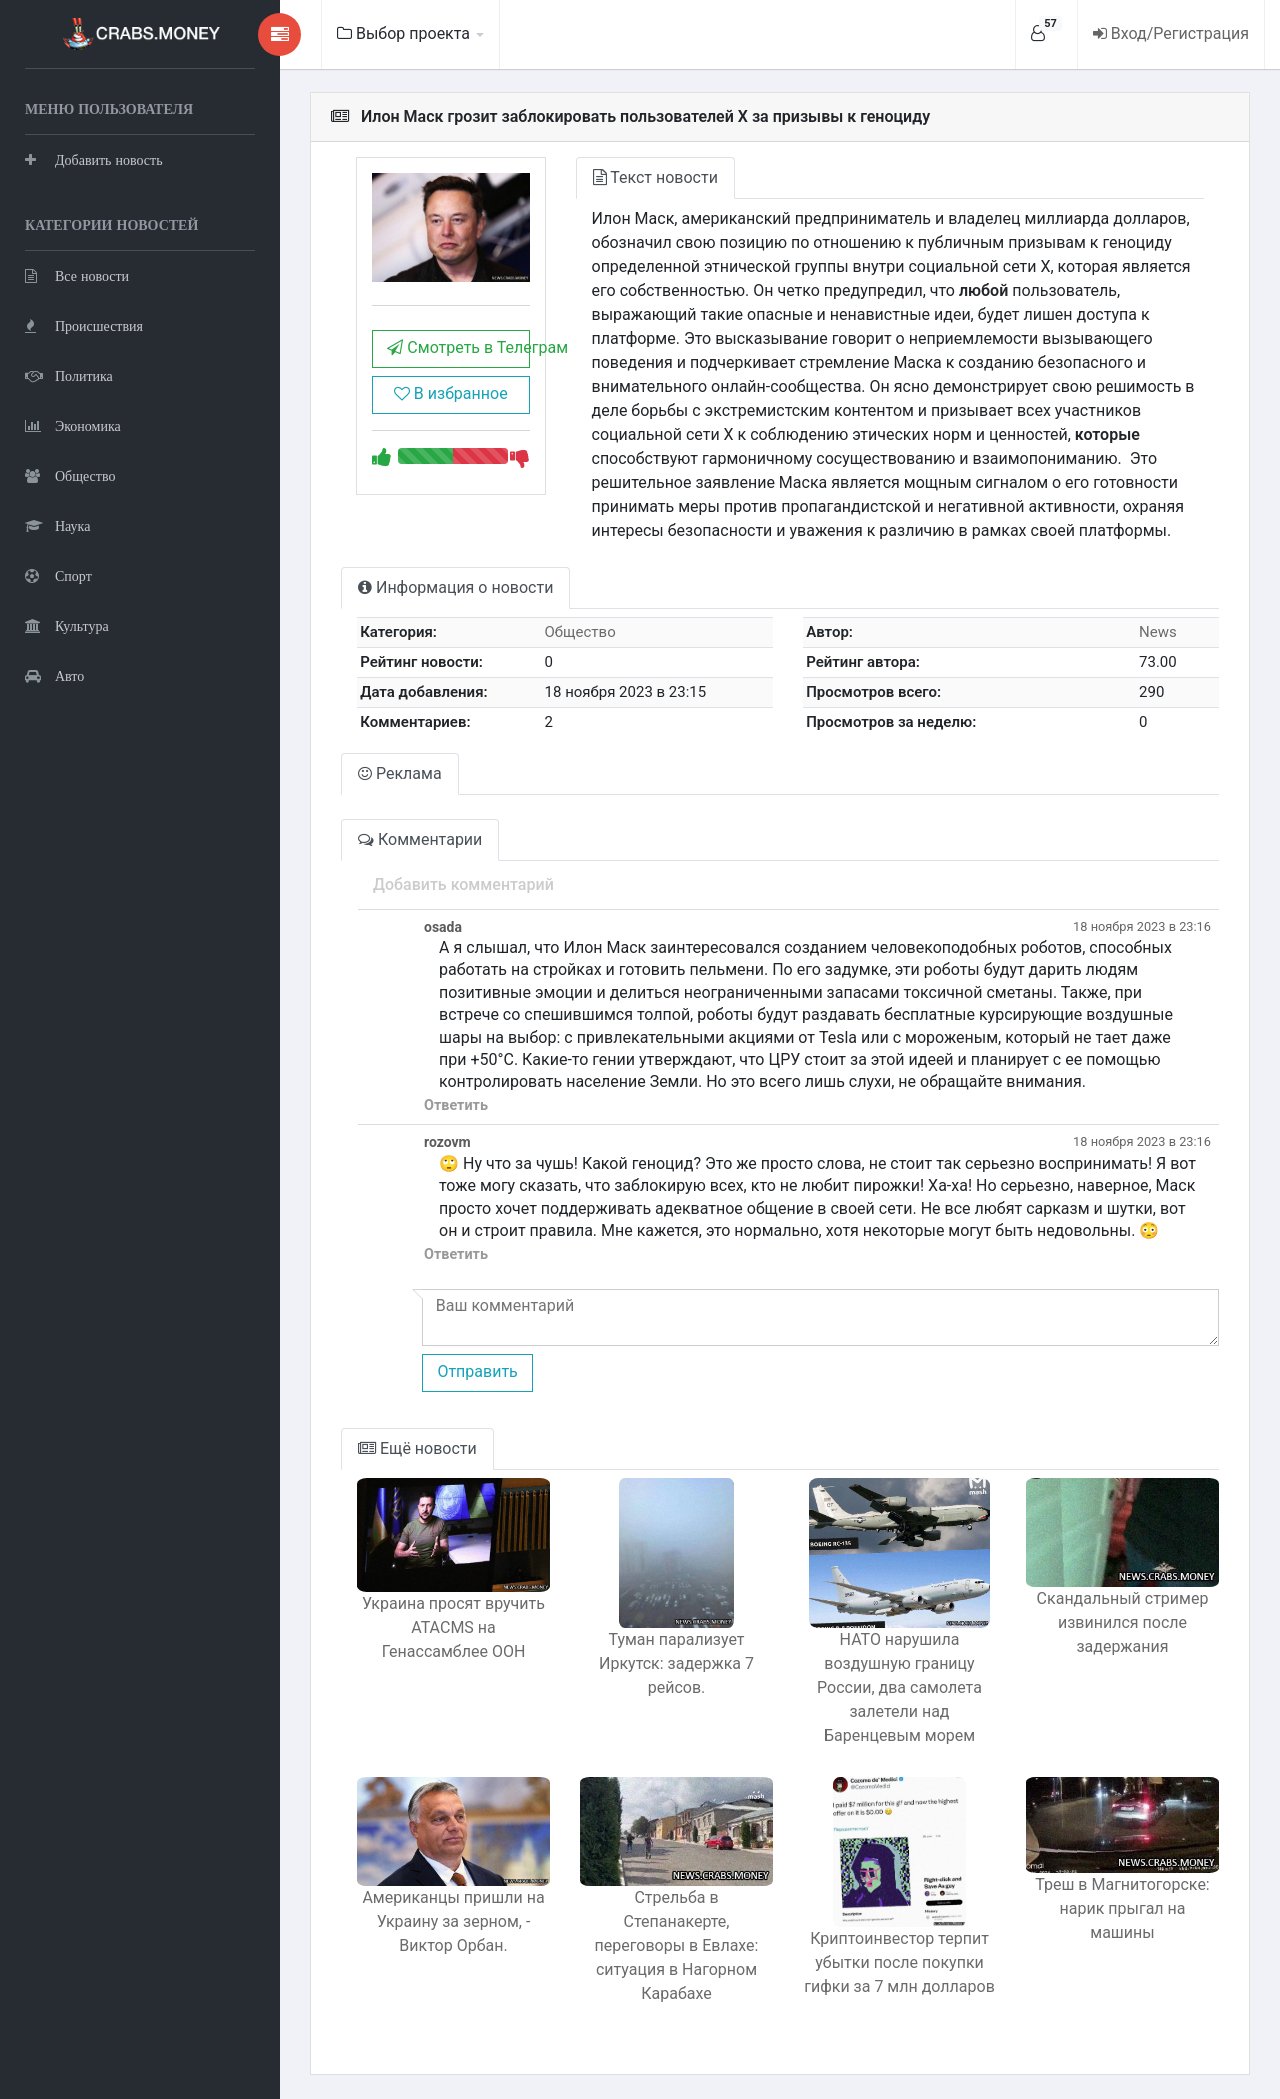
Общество (70, 475)
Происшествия (84, 325)
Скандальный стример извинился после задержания (1123, 1622)
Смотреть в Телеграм (458, 347)
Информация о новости (455, 587)
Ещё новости (417, 1448)
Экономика (73, 425)
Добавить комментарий (463, 884)
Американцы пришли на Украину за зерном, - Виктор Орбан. (453, 1921)
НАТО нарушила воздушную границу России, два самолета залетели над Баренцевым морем (899, 1687)
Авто (54, 675)
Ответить (456, 1105)
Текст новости (655, 177)
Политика (69, 375)
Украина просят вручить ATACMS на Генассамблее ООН (453, 1627)
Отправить (477, 1371)
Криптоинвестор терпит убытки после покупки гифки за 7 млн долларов (899, 1962)
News (1158, 632)
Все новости (77, 275)
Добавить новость (94, 159)
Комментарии (420, 839)
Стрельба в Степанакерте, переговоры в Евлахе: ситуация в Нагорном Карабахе (677, 1945)
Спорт (58, 575)
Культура (67, 625)
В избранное (451, 393)
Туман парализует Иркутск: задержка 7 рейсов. (676, 1663)
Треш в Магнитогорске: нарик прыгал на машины (1122, 1908)
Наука (57, 525)
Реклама (400, 773)
